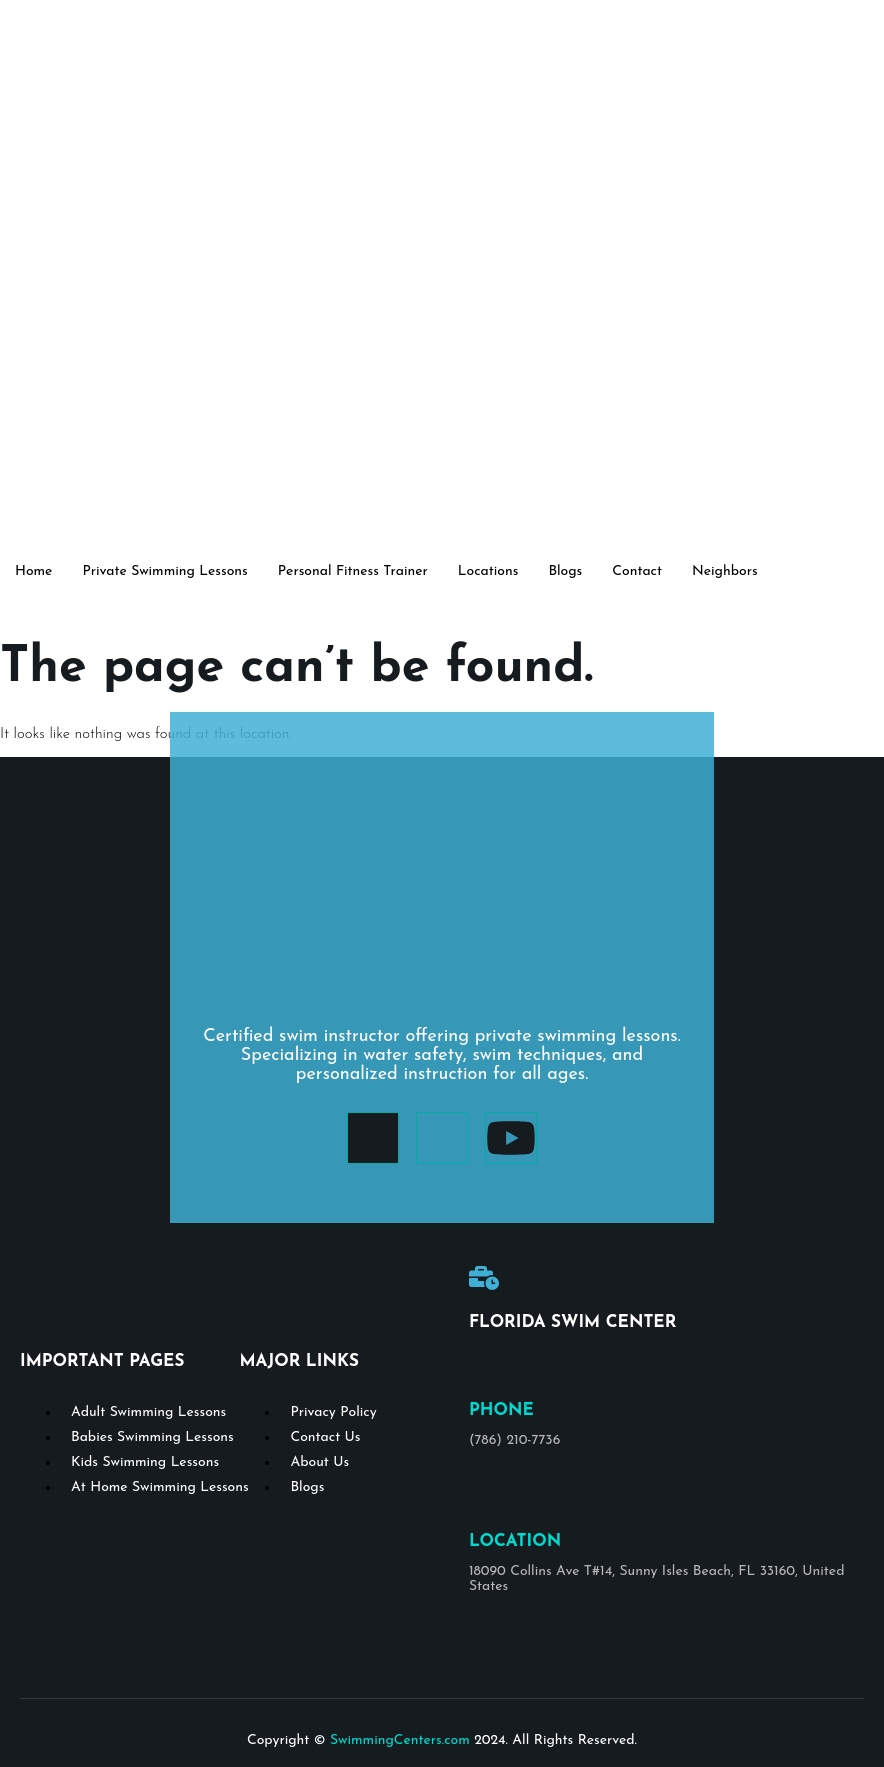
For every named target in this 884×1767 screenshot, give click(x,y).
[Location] (484, 1497)
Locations (488, 571)
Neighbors (725, 571)
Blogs (565, 571)
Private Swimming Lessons (164, 571)
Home (33, 571)
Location (515, 1541)
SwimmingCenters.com (400, 1740)
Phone (501, 1410)
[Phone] (484, 1366)
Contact (637, 571)
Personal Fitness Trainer (353, 571)
